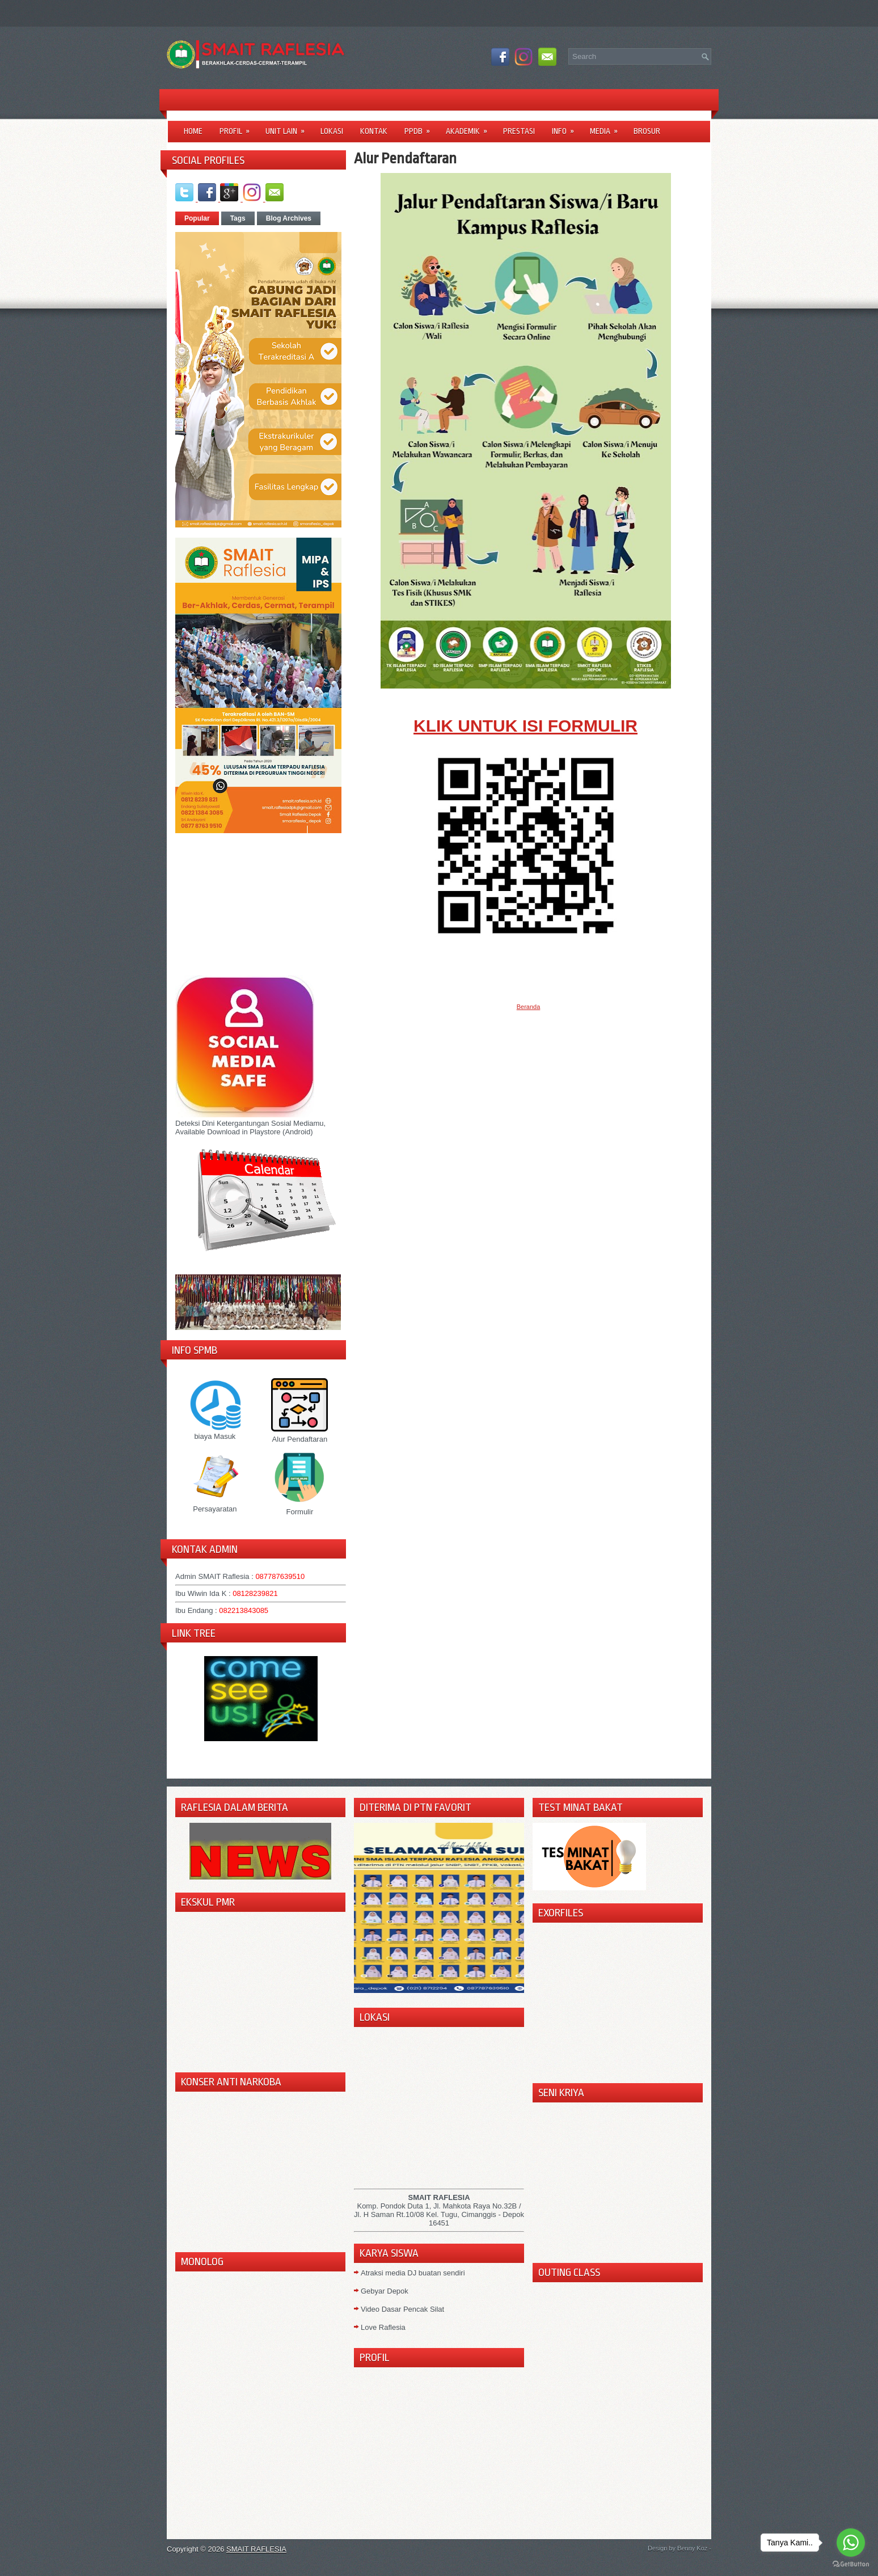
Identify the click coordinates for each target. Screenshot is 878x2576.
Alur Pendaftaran (299, 1434)
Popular (197, 218)
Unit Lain (288, 127)
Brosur (647, 131)
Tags (238, 218)
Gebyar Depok (384, 2291)
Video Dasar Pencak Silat (402, 2309)
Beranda (529, 1006)
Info (566, 127)
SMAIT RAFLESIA (256, 2549)
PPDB (420, 127)
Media (607, 127)
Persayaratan (214, 1504)
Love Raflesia (383, 2327)
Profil (238, 127)
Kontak (373, 131)
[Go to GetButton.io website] (851, 2564)
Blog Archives (288, 218)
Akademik (470, 127)
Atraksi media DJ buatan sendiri (413, 2273)
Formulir (299, 1507)
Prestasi (519, 131)
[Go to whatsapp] (851, 2542)
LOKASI (331, 131)
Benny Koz (693, 2548)
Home (193, 131)
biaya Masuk (214, 1432)
